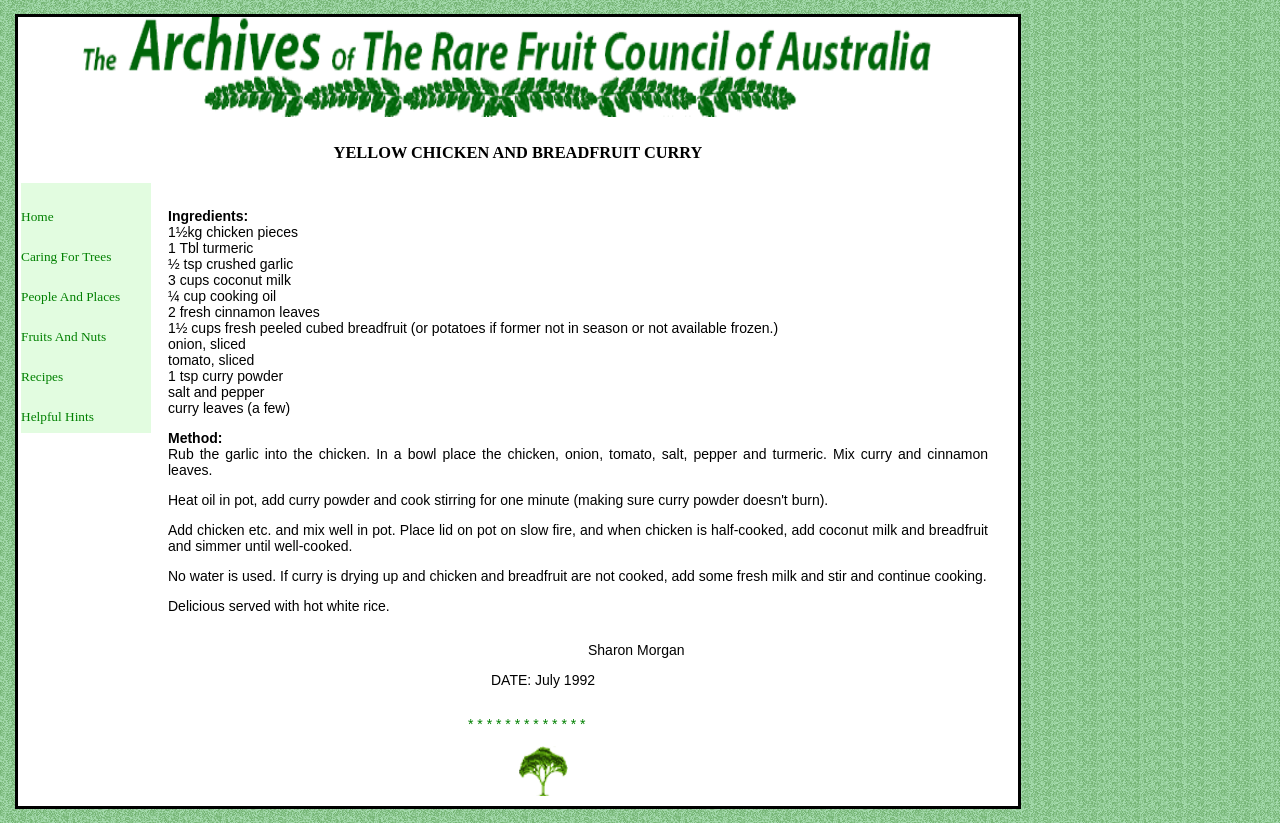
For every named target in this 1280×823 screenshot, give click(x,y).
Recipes (42, 376)
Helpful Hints (57, 416)
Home (37, 216)
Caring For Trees (66, 256)
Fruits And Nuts (63, 336)
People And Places (70, 296)
